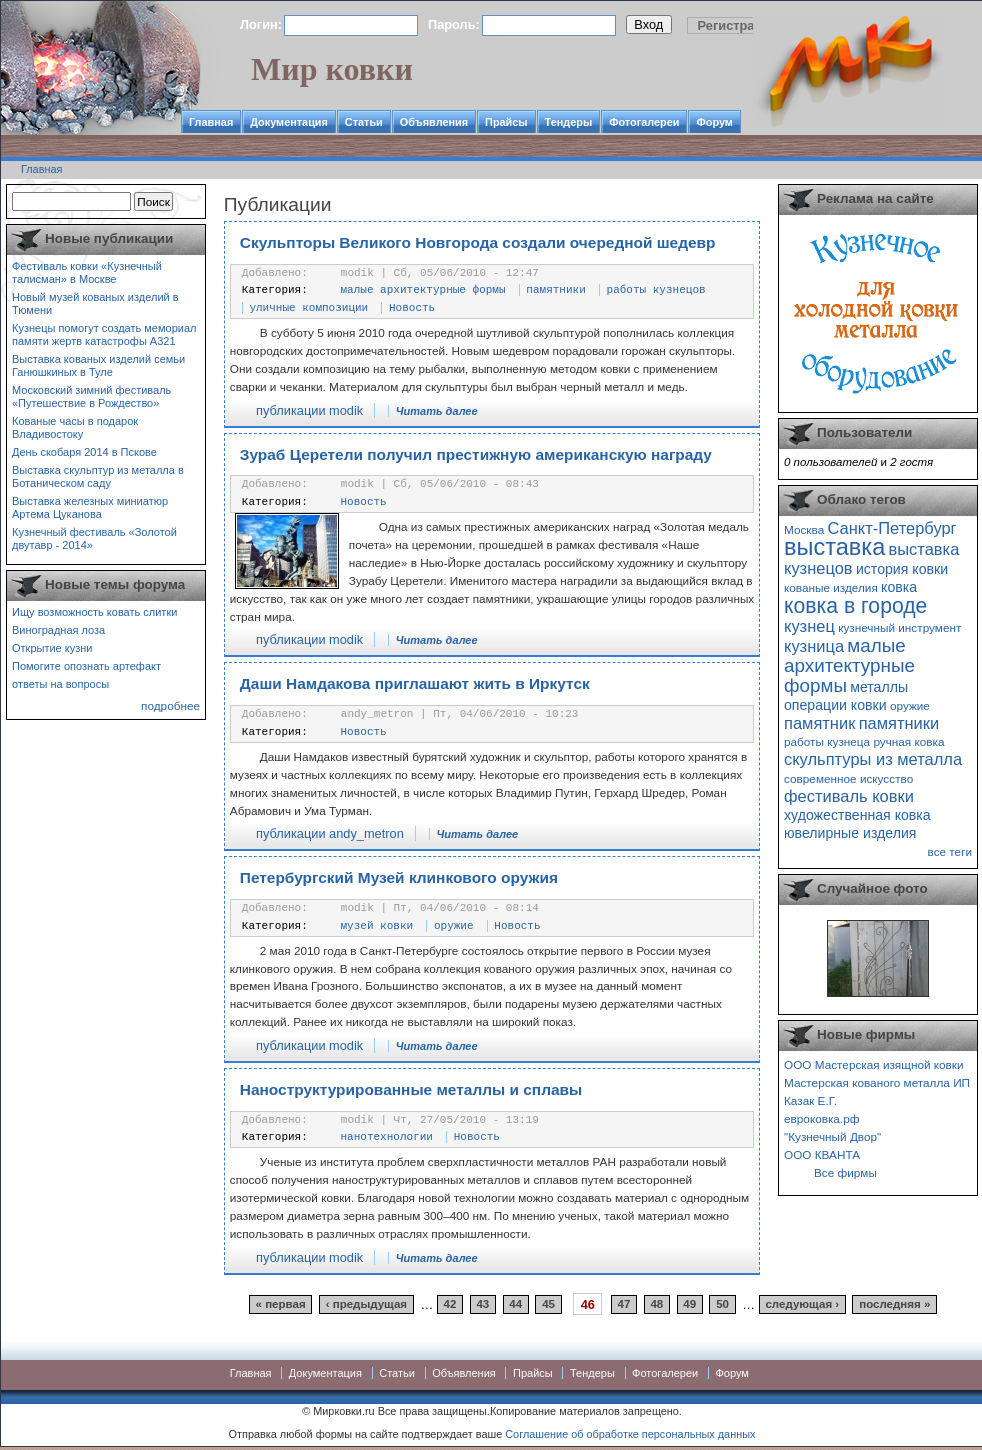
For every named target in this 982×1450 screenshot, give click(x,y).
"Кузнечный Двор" (832, 1136)
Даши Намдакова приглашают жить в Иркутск (415, 683)
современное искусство (848, 778)
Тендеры (569, 122)
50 (722, 1305)
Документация (289, 122)
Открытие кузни (52, 648)
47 (624, 1305)
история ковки (902, 569)
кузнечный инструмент (899, 627)
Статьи (364, 122)
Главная (211, 122)
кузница (814, 646)
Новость (412, 308)
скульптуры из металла (873, 759)
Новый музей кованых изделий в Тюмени (95, 303)
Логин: (261, 24)
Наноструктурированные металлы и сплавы (411, 1089)
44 (515, 1305)
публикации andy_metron (330, 833)
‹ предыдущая (366, 1305)
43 (482, 1305)
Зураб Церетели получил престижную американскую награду (476, 454)
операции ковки (835, 705)
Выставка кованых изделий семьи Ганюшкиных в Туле (98, 365)
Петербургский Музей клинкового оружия (399, 877)
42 (450, 1305)
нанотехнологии (387, 1137)
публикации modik (309, 410)
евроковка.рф (821, 1118)
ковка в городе (855, 605)
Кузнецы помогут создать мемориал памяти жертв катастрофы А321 (104, 334)
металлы (879, 687)
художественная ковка (857, 815)
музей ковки (377, 926)
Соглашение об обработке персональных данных (630, 1434)
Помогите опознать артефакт (86, 666)
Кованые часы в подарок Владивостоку (75, 427)
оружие (454, 926)
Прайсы (506, 122)
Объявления (434, 122)
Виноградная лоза (58, 630)
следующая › (802, 1305)
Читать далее (437, 411)
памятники (555, 290)
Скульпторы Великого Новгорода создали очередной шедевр (478, 242)
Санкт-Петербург (891, 528)
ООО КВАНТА (822, 1154)
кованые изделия (831, 587)
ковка (899, 587)
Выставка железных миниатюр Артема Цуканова (90, 507)
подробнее (170, 705)
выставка (834, 547)
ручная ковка (908, 741)
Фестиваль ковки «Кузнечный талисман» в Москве (87, 272)
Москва (804, 529)
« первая (281, 1305)
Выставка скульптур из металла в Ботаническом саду (98, 476)
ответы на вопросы (60, 684)
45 (548, 1305)
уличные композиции (308, 308)
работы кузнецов (656, 290)
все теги (950, 851)
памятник (819, 723)
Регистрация (738, 25)
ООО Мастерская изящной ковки (874, 1064)
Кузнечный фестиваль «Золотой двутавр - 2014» (94, 538)
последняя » (894, 1305)
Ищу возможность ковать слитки (94, 612)
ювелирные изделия (850, 833)
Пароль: (454, 24)
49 (689, 1305)
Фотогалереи (644, 122)
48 (656, 1305)
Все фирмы (845, 1172)
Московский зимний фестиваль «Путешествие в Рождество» (91, 396)
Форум (714, 122)
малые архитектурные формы (423, 290)
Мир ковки (332, 69)
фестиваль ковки (849, 796)
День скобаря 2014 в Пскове (84, 452)
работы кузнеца (827, 741)
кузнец (809, 626)
